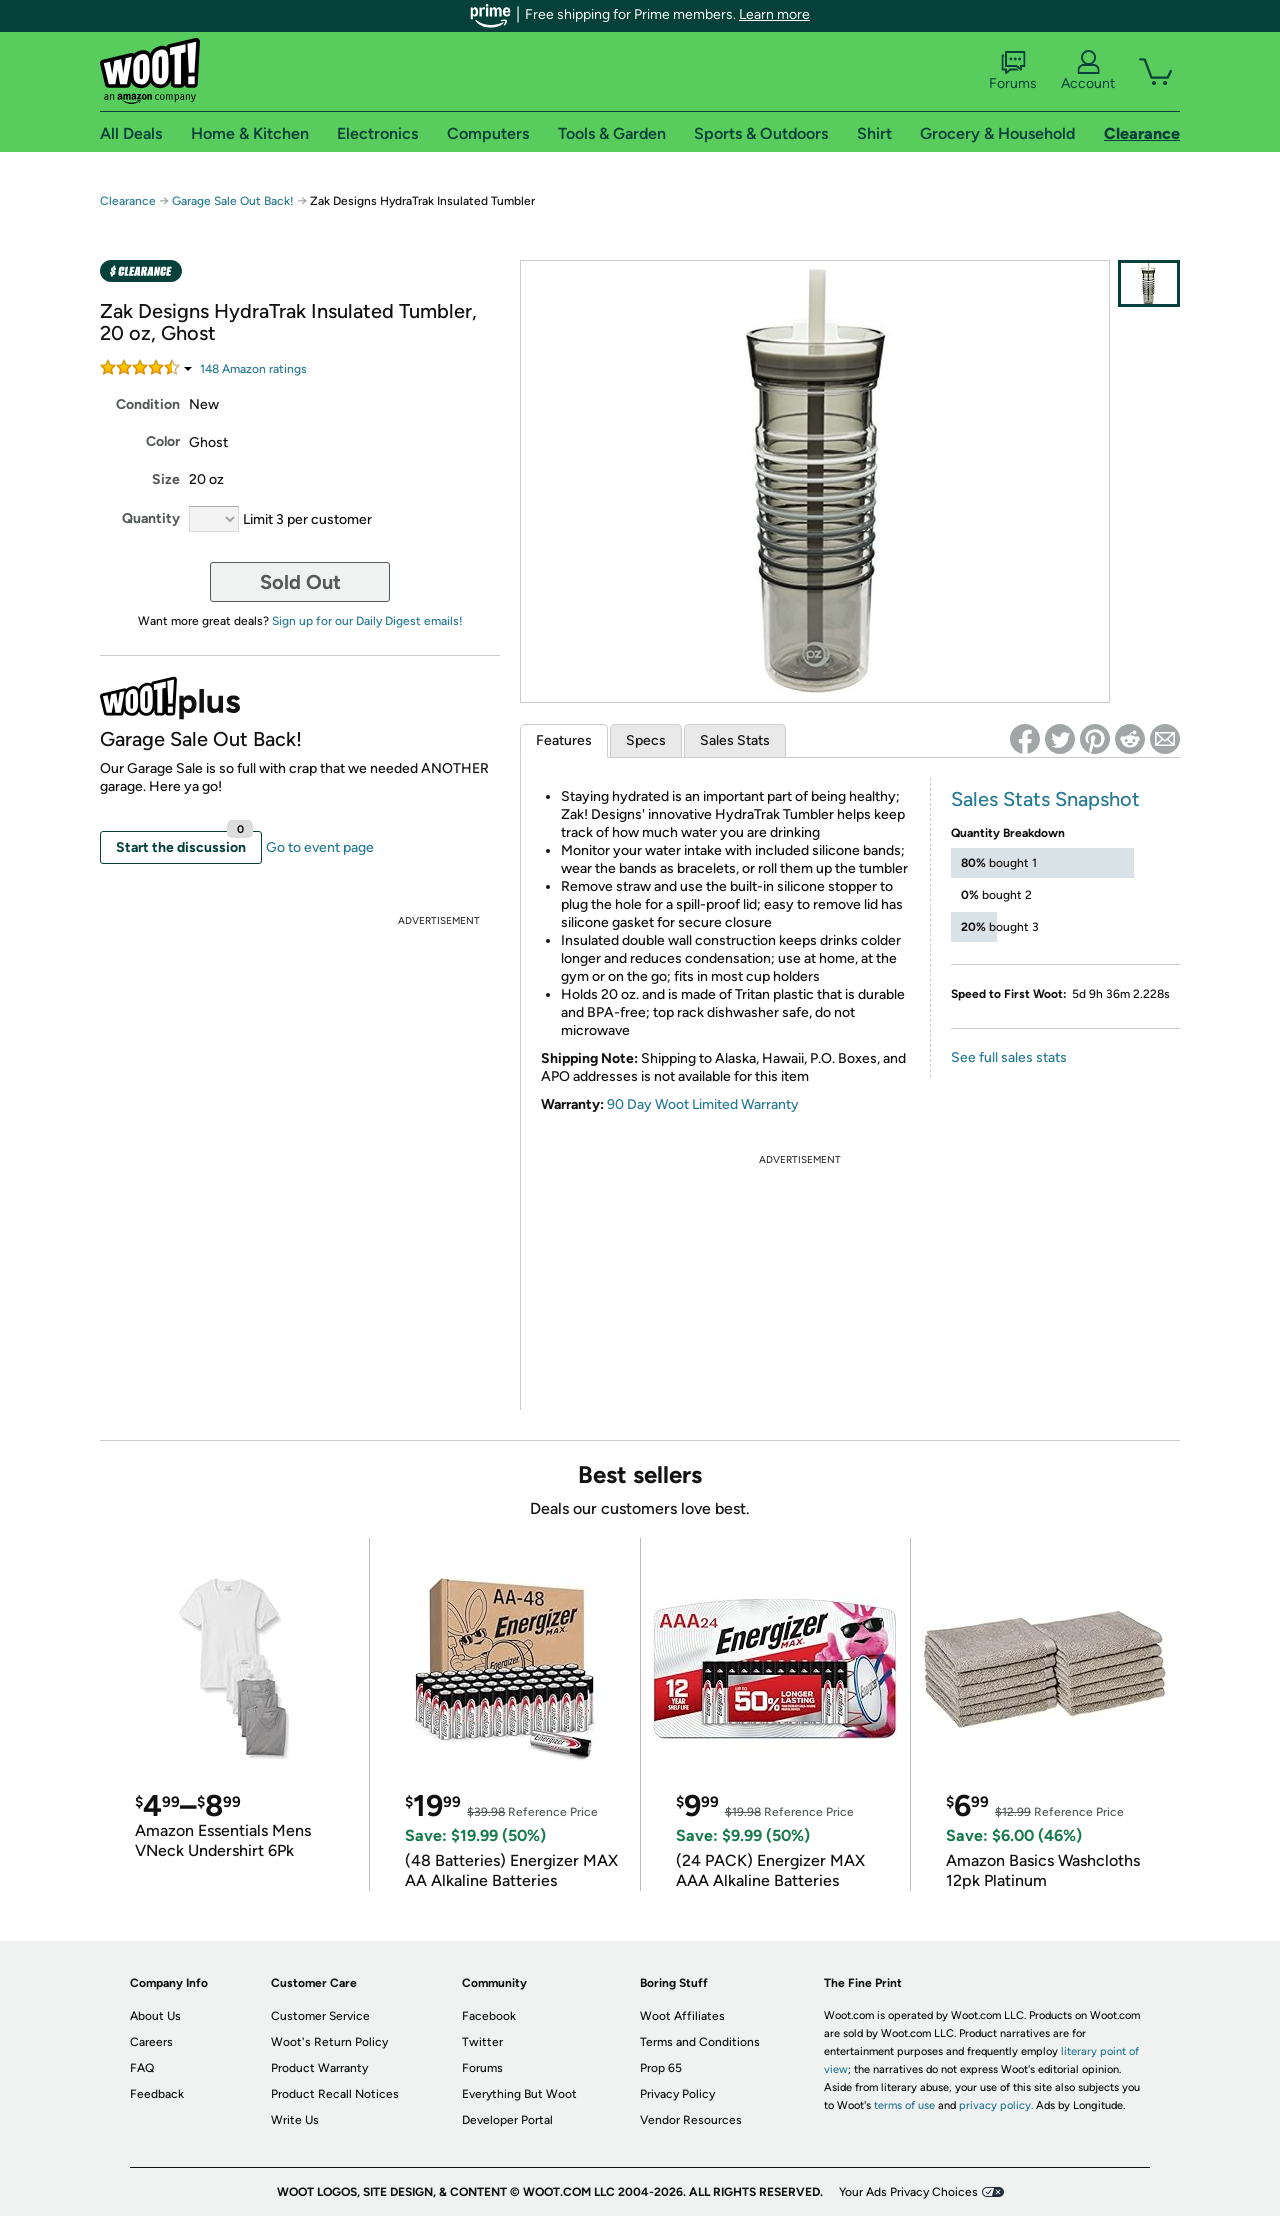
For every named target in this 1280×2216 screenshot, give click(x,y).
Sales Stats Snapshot (1045, 799)
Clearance (128, 201)
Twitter (482, 2042)
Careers (151, 2042)
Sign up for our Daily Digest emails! (367, 621)
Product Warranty (319, 2068)
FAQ (142, 2068)
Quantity (151, 518)
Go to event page (320, 847)
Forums (1013, 71)
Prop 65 (661, 2068)
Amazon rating (253, 369)
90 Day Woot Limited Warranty (703, 1104)
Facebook (489, 2016)
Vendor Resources (691, 2120)
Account (1088, 71)
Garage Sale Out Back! (233, 201)
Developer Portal (507, 2120)
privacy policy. (996, 2105)
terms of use (904, 2105)
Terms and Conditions (700, 2042)
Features (564, 740)
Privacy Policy (677, 2094)
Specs (646, 740)
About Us (155, 2016)
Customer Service (320, 2016)
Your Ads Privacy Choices (908, 2192)
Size (166, 479)
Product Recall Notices (335, 2094)
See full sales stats (1009, 1057)
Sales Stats (735, 740)
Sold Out (300, 582)
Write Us (295, 2120)
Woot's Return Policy (329, 2042)
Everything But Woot (519, 2094)
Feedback (157, 2094)
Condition (148, 404)
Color (163, 441)
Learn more (774, 14)
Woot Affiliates (682, 2016)
